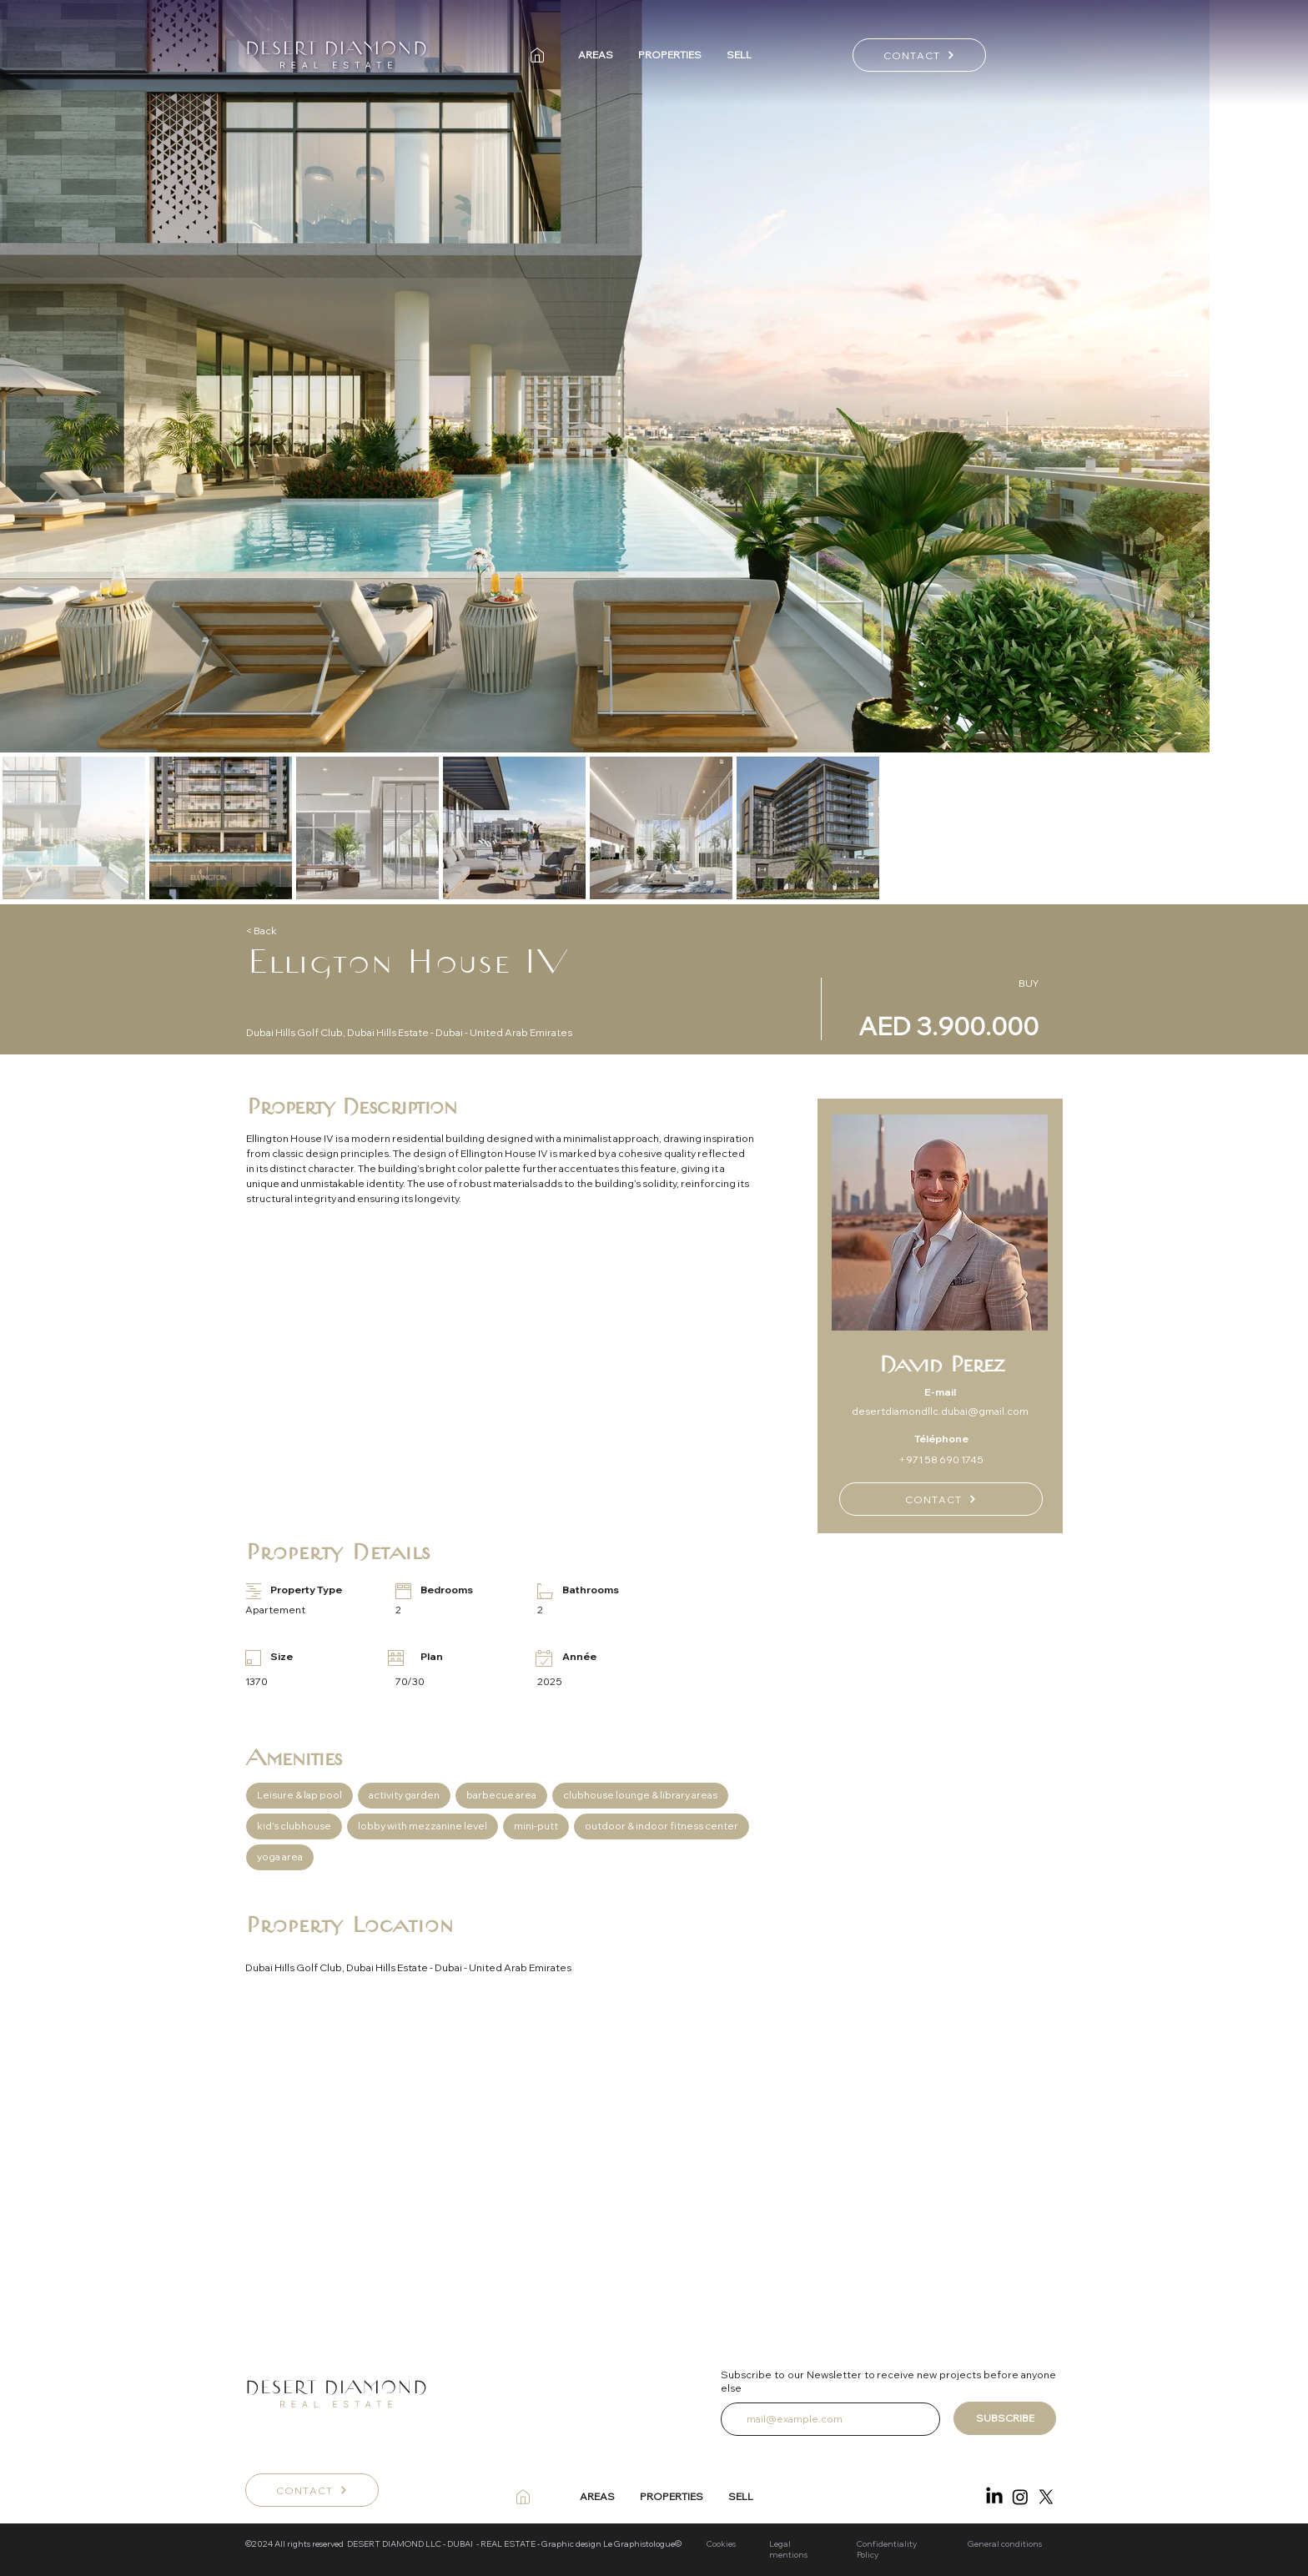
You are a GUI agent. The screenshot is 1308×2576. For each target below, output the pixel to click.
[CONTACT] (919, 55)
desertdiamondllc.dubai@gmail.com (940, 1411)
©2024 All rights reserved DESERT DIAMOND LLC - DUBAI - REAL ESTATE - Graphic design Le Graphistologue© (464, 2543)
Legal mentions (788, 2549)
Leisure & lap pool (299, 1794)
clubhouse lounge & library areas (639, 1794)
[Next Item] (1177, 376)
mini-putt (535, 1825)
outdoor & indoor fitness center (661, 1825)
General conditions (1006, 2543)
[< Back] (305, 931)
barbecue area (500, 1794)
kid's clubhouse (293, 1825)
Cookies (721, 2543)
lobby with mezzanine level (422, 1825)
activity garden (404, 1794)
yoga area (279, 1856)
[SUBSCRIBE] (1004, 2418)
